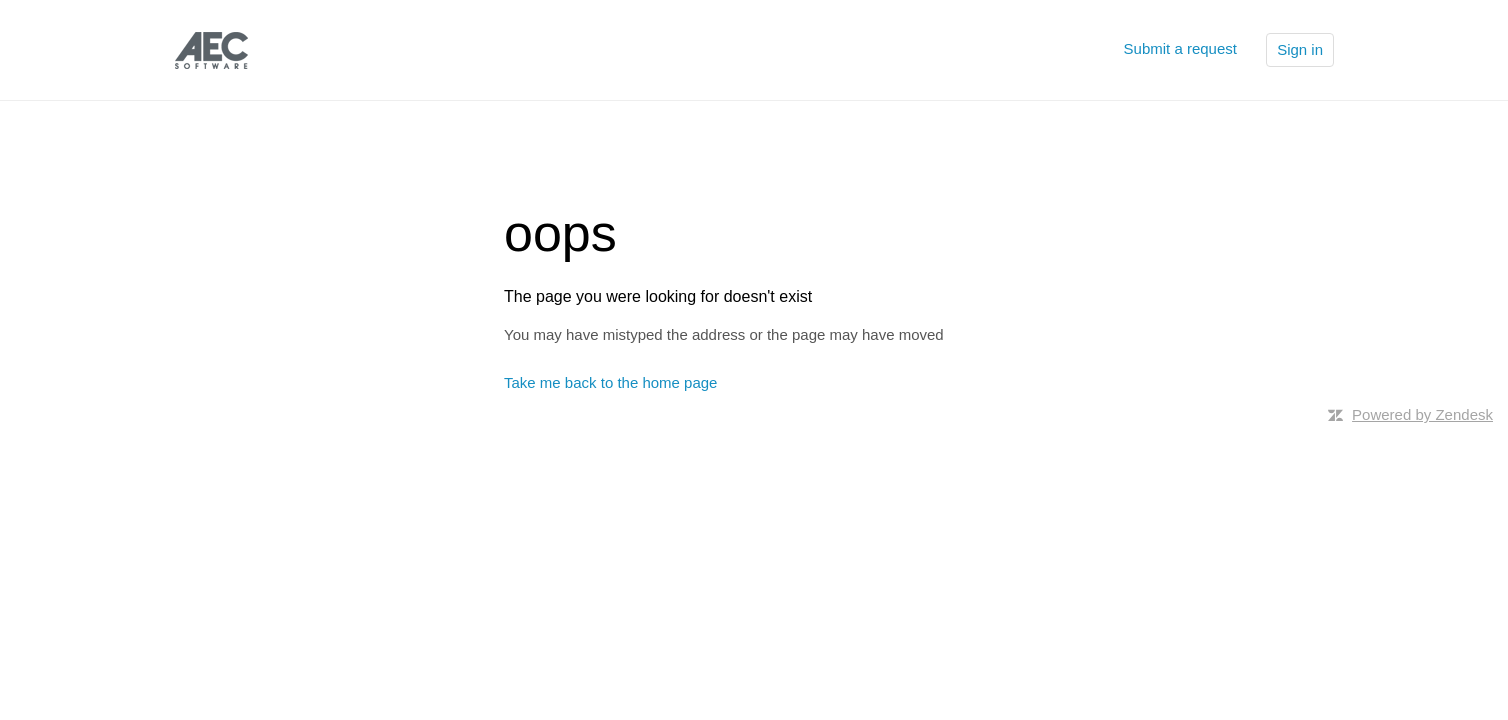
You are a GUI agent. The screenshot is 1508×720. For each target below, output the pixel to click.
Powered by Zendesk (1422, 414)
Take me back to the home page (610, 382)
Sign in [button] (1300, 49)
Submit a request (1180, 48)
